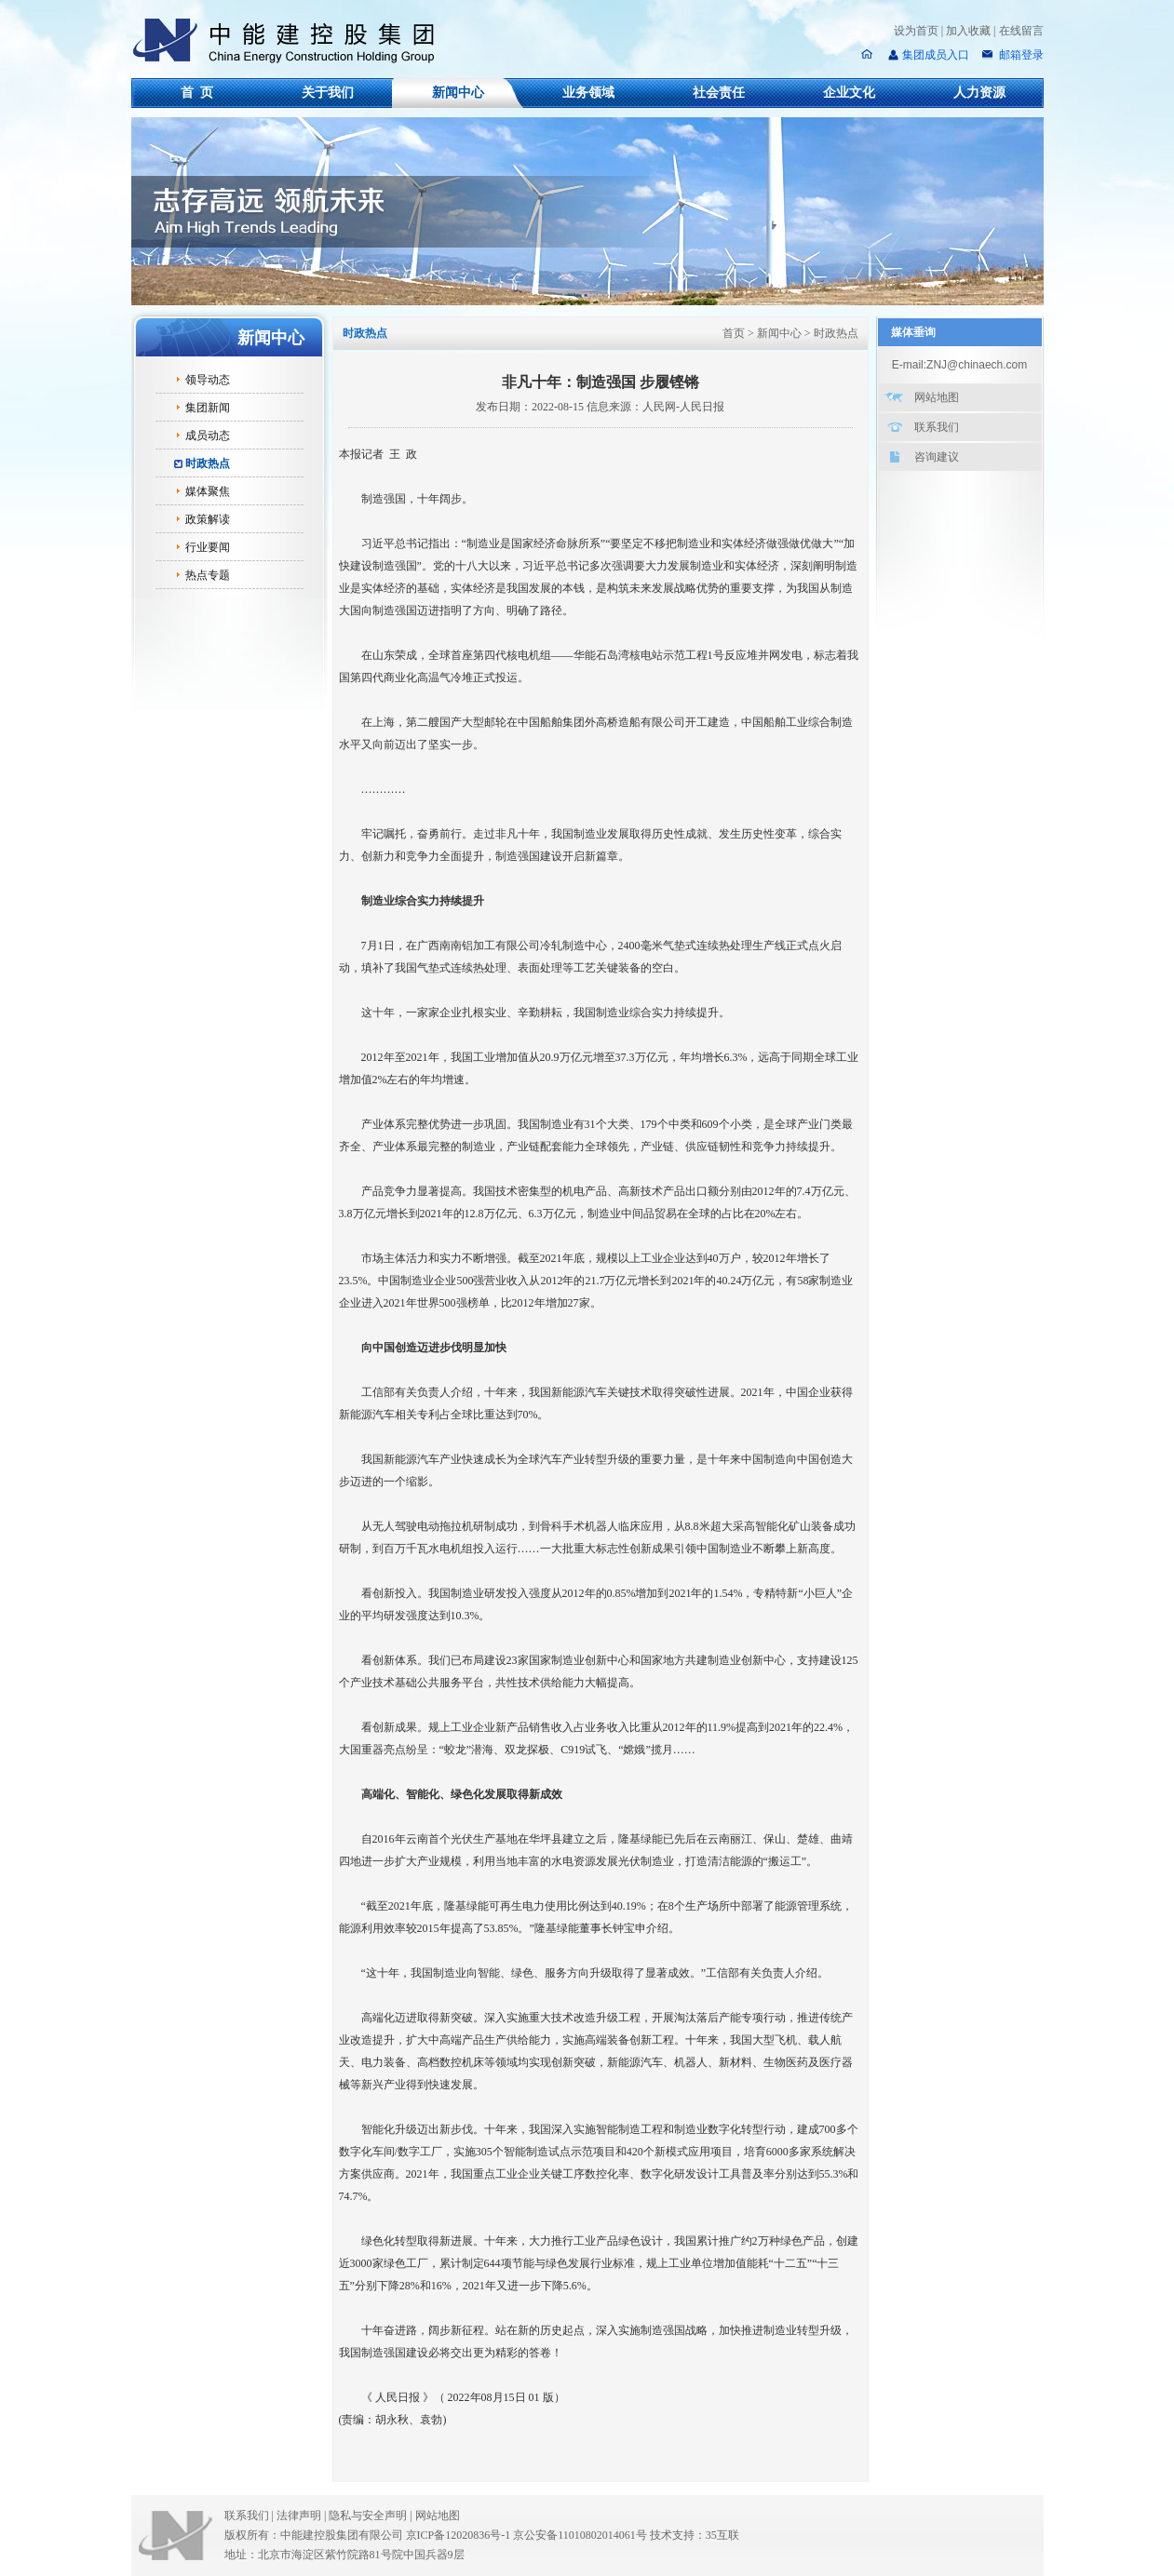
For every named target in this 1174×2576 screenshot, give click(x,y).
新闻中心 (458, 93)
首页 (733, 333)
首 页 (197, 93)
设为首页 (916, 30)
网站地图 (936, 397)
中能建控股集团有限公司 (291, 41)
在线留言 (1021, 30)
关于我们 (328, 93)
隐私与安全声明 (368, 2515)
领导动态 (207, 379)
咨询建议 (936, 456)
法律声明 (303, 2515)
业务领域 (588, 93)
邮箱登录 (1020, 54)
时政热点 (207, 463)
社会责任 (719, 93)
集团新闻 (207, 407)
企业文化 (849, 93)
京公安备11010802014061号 (580, 2535)
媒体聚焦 (207, 491)
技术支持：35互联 (694, 2535)
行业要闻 (207, 547)
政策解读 (207, 519)
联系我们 (936, 427)
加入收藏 (968, 30)
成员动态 (207, 435)
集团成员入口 (935, 54)
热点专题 (207, 575)
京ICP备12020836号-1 (458, 2535)
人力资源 (979, 93)
